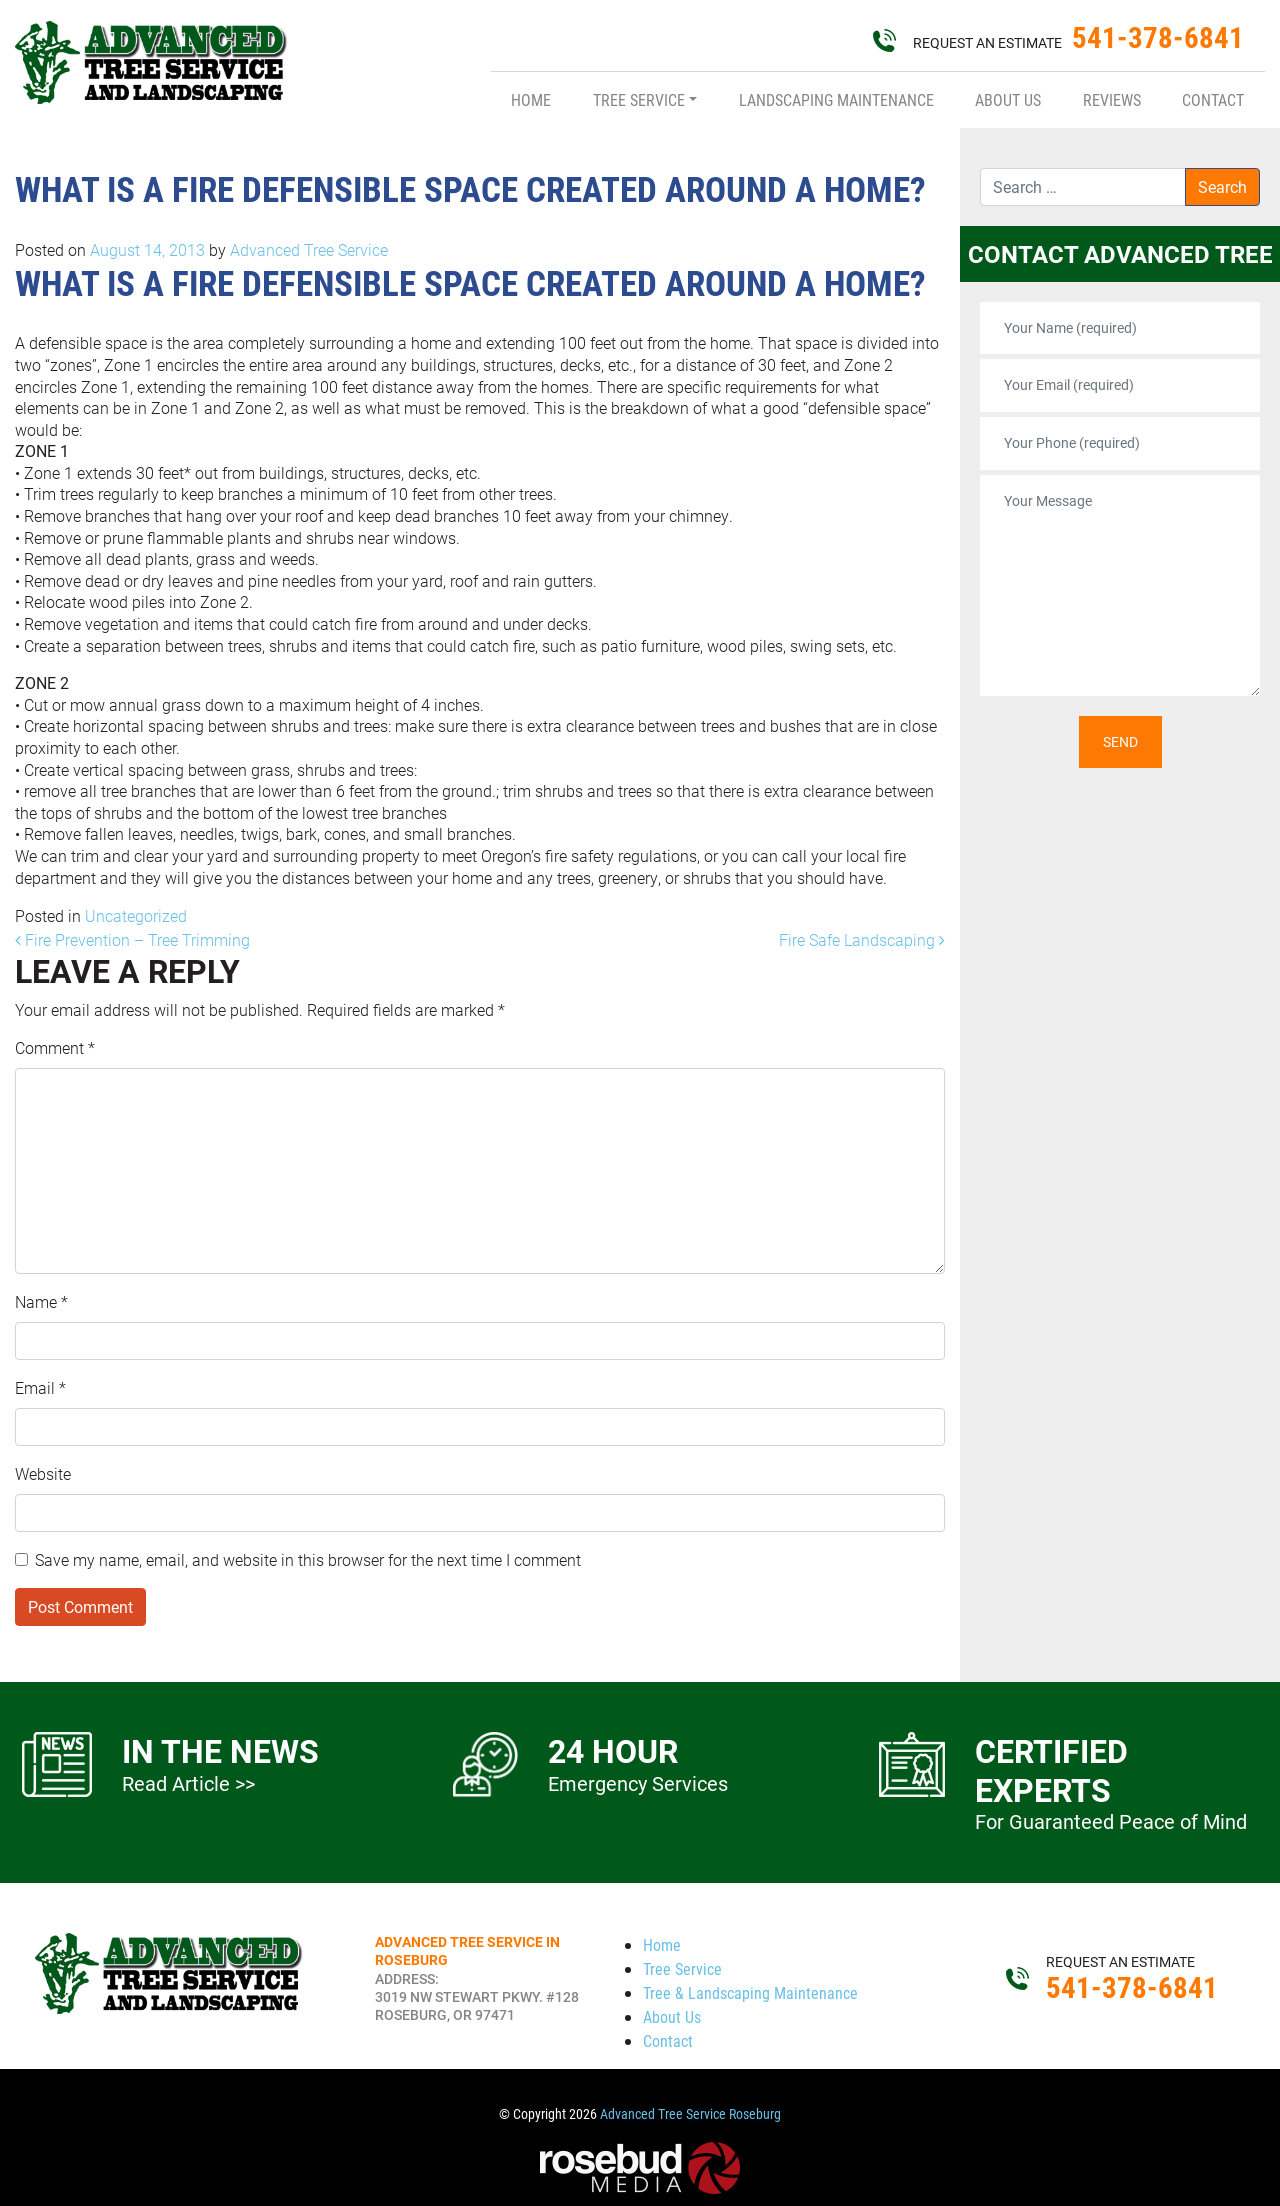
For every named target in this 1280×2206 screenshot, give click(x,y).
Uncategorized (136, 915)
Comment (55, 1047)
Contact (1213, 99)
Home (531, 99)
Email (40, 1387)
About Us (1008, 99)
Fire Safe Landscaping (862, 939)
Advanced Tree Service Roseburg (690, 2114)
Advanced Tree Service (307, 249)
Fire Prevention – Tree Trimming (132, 939)
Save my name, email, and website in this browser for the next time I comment (308, 1559)
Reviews (1112, 99)
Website (43, 1473)
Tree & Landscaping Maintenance (750, 1992)
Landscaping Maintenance (836, 99)
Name (41, 1301)
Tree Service (639, 99)
